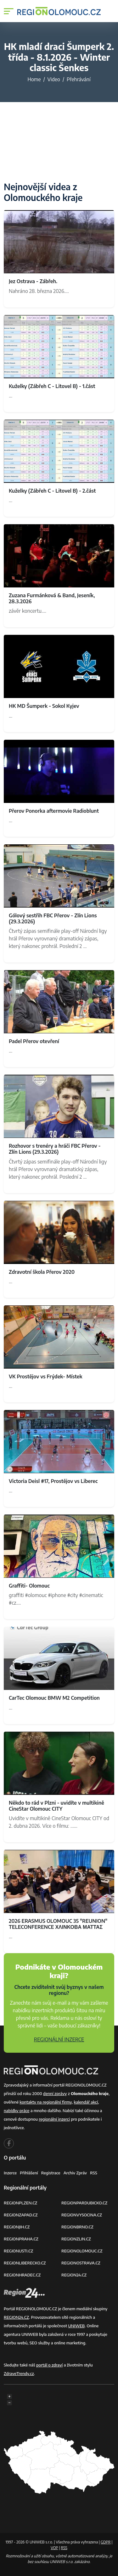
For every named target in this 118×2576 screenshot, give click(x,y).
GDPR (106, 2542)
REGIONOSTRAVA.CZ (80, 2262)
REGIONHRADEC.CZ (22, 2274)
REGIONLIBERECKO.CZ (25, 2262)
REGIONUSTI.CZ (18, 2250)
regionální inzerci (54, 2119)
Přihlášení (29, 2172)
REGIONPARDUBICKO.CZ (84, 2202)
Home (34, 79)
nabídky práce (16, 2110)
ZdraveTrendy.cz (19, 2373)
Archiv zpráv (75, 2172)
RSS (93, 2172)
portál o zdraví (49, 2364)
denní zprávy (55, 2093)
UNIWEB (76, 2325)
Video (54, 79)
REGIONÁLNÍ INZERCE (59, 2039)
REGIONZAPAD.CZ (21, 2214)
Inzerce (10, 2172)
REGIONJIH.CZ (17, 2226)
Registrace (50, 2172)
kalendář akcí (86, 2102)
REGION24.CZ (74, 2274)
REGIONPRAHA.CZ (21, 2238)
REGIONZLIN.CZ (76, 2238)
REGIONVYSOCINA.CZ (81, 2214)
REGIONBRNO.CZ (77, 2226)
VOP (54, 2547)
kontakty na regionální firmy (46, 2102)
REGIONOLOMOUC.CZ (82, 2250)
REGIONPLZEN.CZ (20, 2202)
